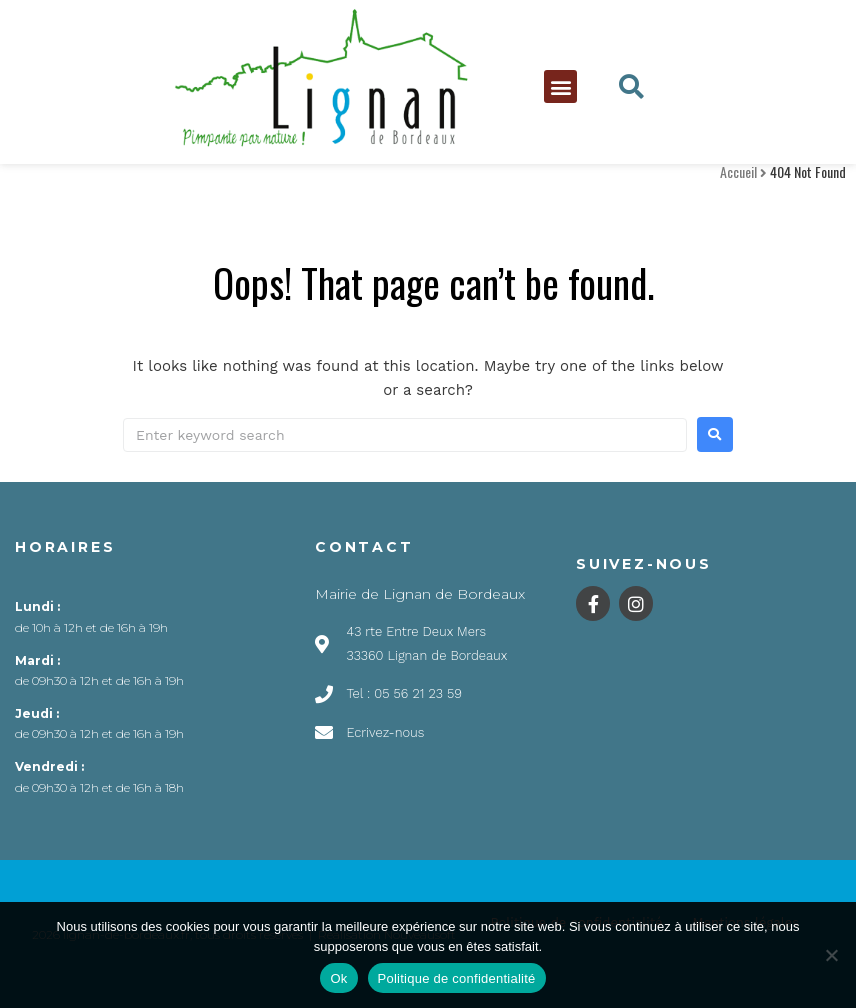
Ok (338, 978)
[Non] (831, 955)
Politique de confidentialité (457, 978)
